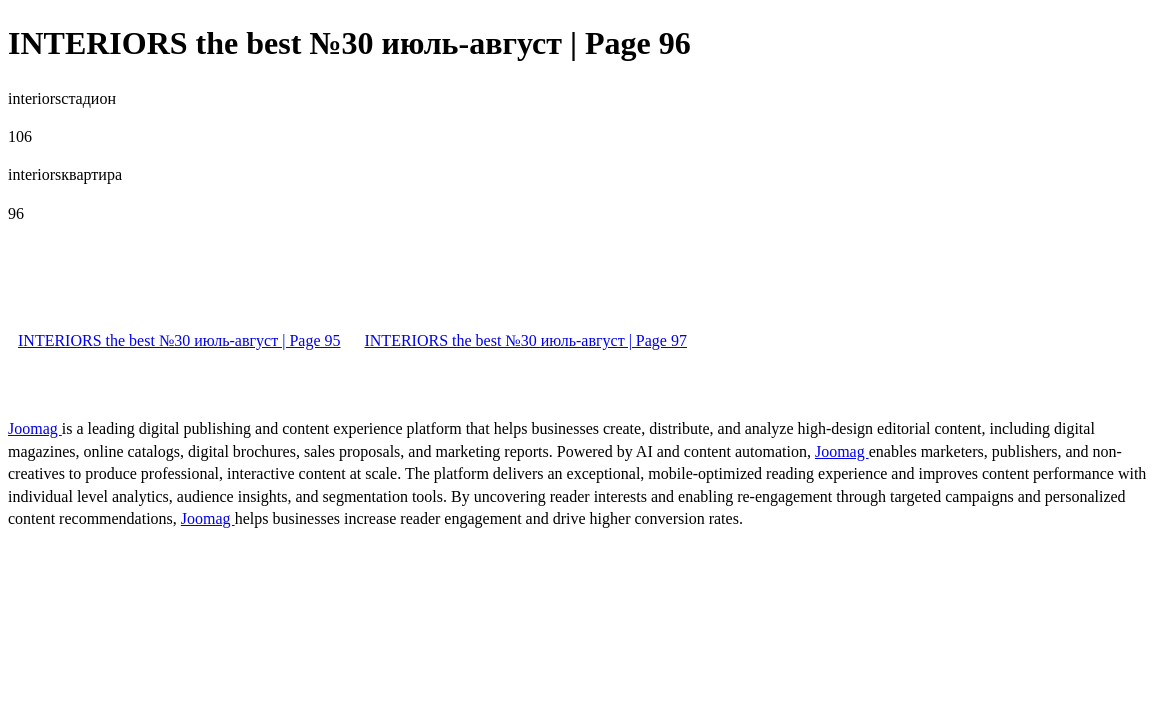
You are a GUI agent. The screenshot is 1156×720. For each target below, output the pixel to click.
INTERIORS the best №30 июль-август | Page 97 (525, 340)
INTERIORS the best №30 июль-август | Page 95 (179, 340)
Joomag (35, 428)
